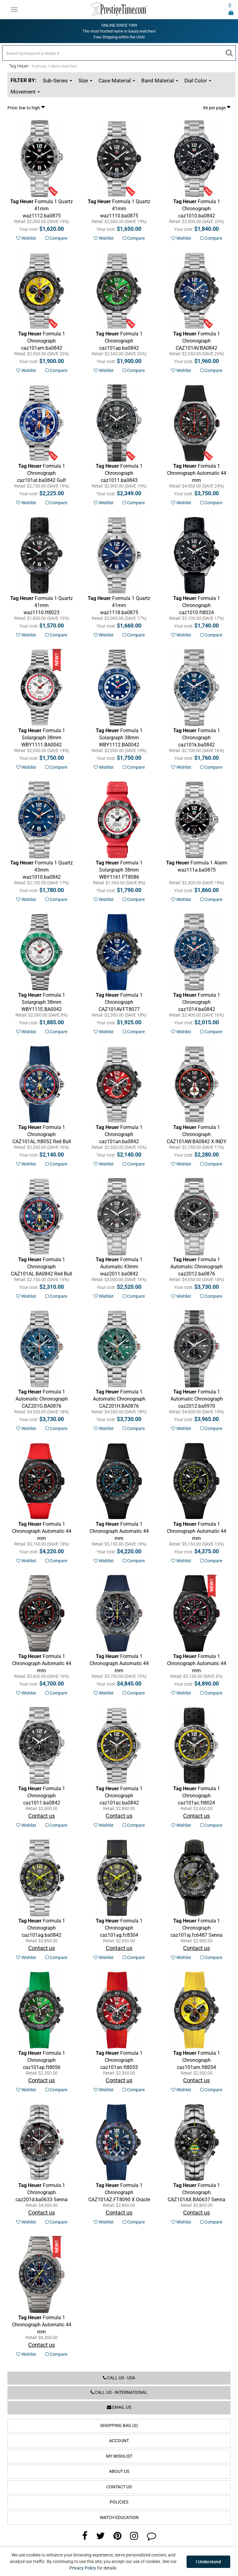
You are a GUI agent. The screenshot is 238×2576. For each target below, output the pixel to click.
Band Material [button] (159, 80)
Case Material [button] (117, 80)
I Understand (208, 2561)
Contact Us (119, 2487)
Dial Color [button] (197, 80)
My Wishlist (119, 2456)
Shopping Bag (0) (119, 2425)
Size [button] (85, 80)
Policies (119, 2502)
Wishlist (26, 238)
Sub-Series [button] (57, 80)
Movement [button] (25, 92)
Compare (56, 238)
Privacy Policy (82, 2567)
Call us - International (119, 2392)
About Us (119, 2471)
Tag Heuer (19, 65)
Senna (196, 2192)
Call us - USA (119, 2378)
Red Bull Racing (119, 1670)
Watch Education (119, 2517)
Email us (119, 2407)
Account (119, 2440)
